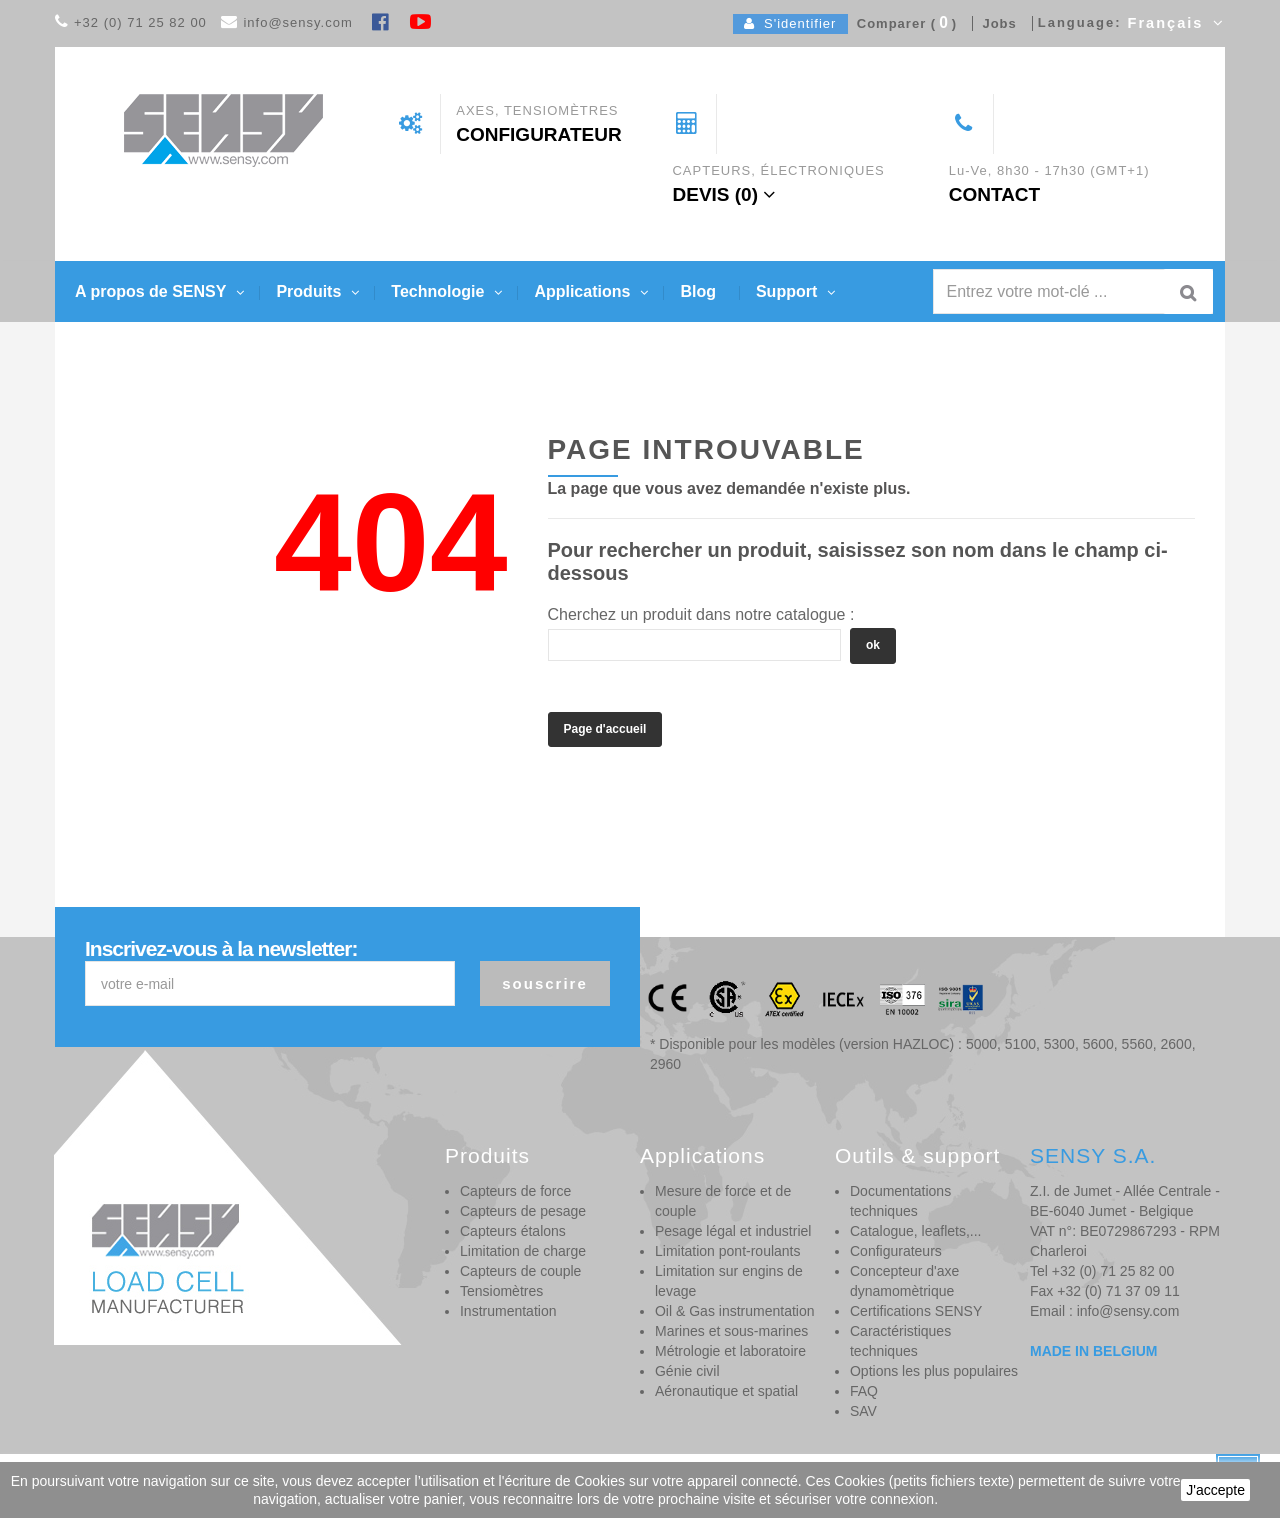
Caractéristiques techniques (900, 1341)
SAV (863, 1411)
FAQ (864, 1391)
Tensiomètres (501, 1291)
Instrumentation (508, 1311)
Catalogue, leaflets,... (916, 1231)
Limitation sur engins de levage (729, 1281)
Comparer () (903, 23)
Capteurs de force (515, 1191)
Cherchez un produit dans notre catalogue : (701, 614)
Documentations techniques (900, 1201)
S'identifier (790, 23)
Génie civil (687, 1371)
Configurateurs (896, 1251)
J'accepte (1215, 1490)
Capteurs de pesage (523, 1211)
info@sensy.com (297, 22)
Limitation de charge (523, 1251)
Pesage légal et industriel (733, 1231)
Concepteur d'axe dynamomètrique (904, 1281)
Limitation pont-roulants (728, 1251)
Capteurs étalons (513, 1231)
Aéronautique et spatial (726, 1391)
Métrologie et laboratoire (730, 1351)
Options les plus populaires (934, 1371)
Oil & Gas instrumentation (735, 1311)
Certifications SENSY (916, 1311)
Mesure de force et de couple (723, 1201)
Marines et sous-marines (731, 1331)
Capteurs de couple (520, 1271)
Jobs (995, 23)
